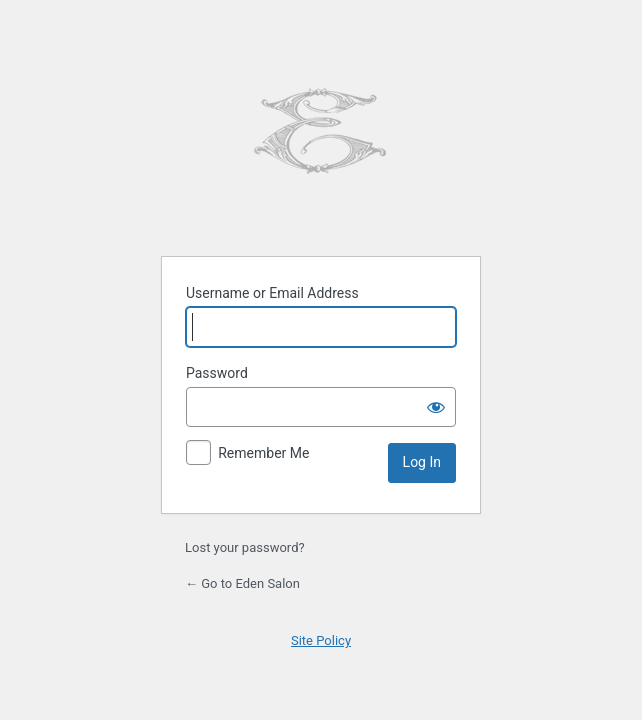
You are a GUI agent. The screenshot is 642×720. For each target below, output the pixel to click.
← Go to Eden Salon (242, 583)
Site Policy (321, 640)
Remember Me (263, 453)
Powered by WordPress (321, 132)
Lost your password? (245, 547)
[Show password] (436, 407)
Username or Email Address (272, 293)
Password (217, 373)
